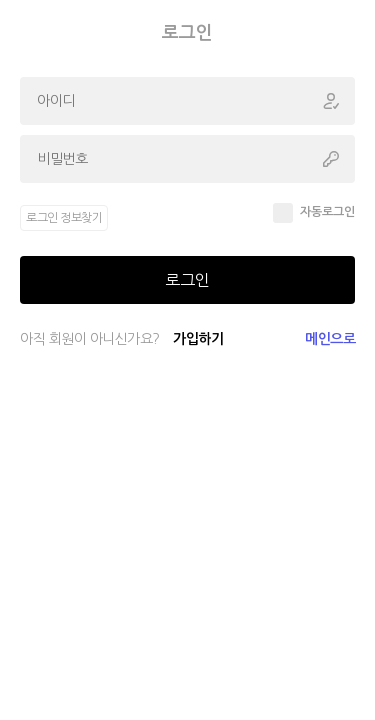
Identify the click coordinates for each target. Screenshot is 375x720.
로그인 (187, 280)
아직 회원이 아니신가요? (121, 339)
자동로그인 (327, 212)
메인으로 (330, 339)
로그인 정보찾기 (64, 218)
